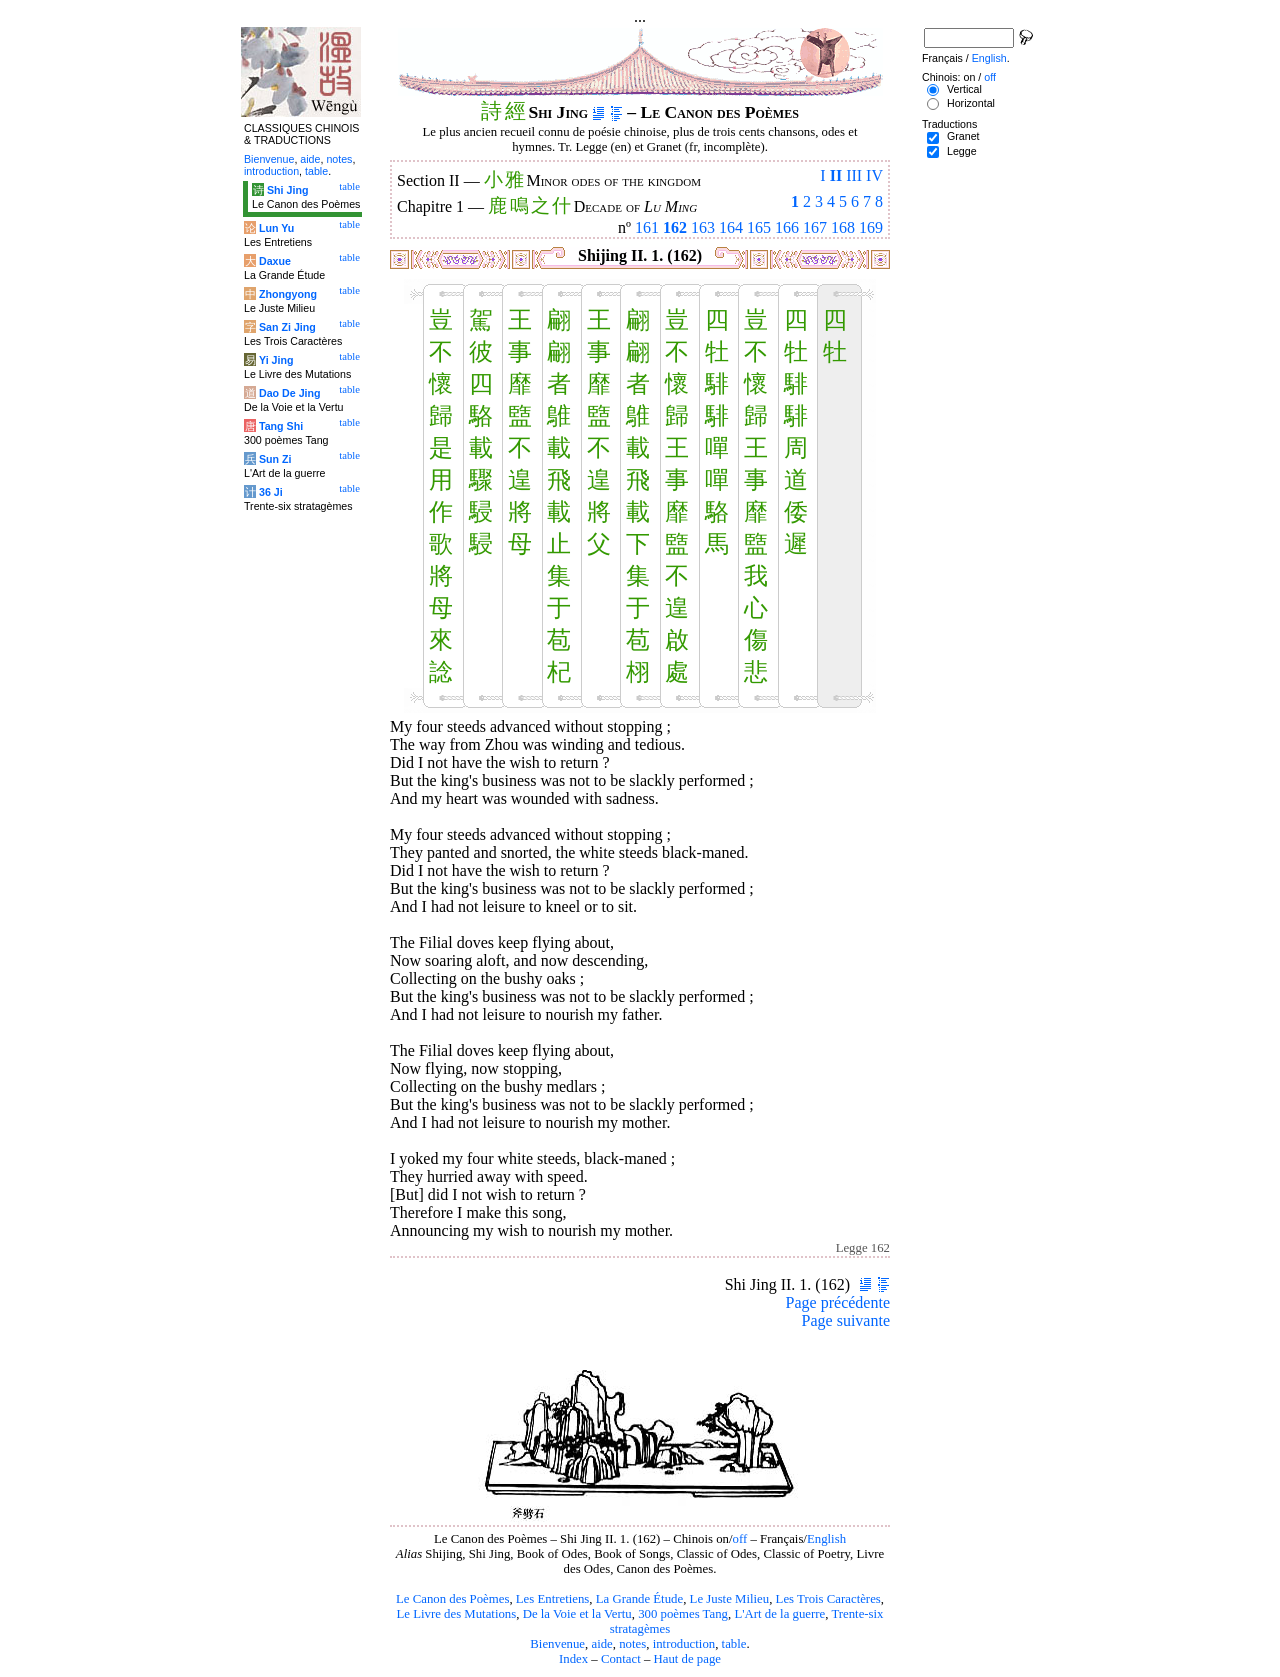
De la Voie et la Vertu (577, 1614)
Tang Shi (281, 426)
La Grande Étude (639, 1599)
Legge (962, 151)
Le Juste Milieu (730, 1599)
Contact (621, 1659)
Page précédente (838, 1302)
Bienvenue (557, 1644)
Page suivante (846, 1320)
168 (843, 227)
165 (759, 227)
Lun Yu (276, 228)
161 (647, 227)
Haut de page (688, 1659)
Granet (963, 136)
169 (871, 227)
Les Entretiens (553, 1599)
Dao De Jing (290, 393)
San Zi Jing (287, 327)
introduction (684, 1644)
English (826, 1539)
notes (632, 1644)
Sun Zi (275, 459)
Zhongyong (288, 294)
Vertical (964, 89)
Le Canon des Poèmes (452, 1599)
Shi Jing (287, 190)
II (836, 175)
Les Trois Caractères (828, 1599)
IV (874, 175)
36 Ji (271, 492)
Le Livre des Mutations (456, 1614)
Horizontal (971, 103)
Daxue (275, 261)
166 (787, 227)
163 (703, 227)
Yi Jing (276, 360)
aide (601, 1644)
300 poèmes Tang (683, 1614)
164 (731, 227)
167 (815, 227)
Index (573, 1659)
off (740, 1539)
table (734, 1644)
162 (675, 227)
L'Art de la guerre (779, 1614)
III (854, 175)
